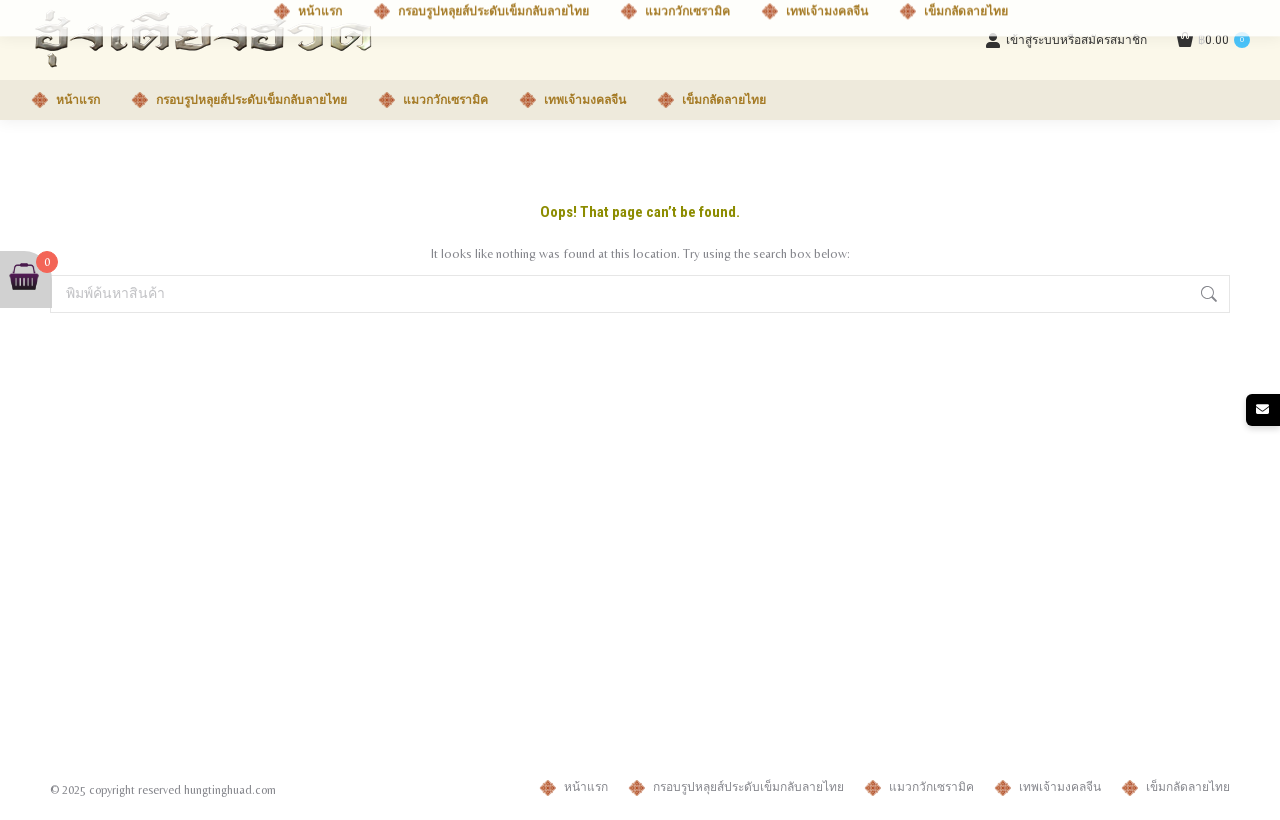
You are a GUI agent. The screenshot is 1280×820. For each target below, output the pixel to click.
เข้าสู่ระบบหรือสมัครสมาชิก (1066, 40)
